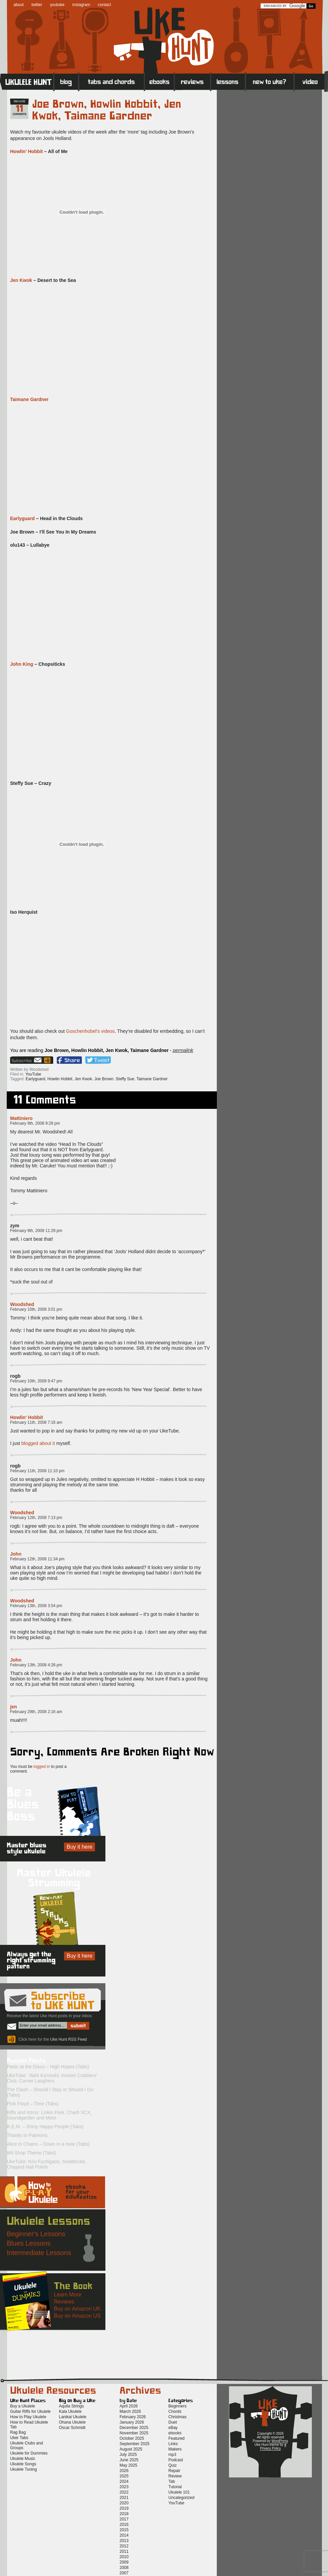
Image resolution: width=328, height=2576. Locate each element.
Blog (66, 81)
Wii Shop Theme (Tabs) (31, 2152)
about (18, 4)
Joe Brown (103, 1079)
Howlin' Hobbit (26, 1417)
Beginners (177, 2406)
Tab (171, 2481)
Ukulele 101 (179, 2492)
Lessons (228, 81)
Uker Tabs (19, 2437)
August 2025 (131, 2449)
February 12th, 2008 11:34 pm (37, 1559)
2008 (124, 2567)
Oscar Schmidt (72, 2427)
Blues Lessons (29, 2243)
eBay (172, 2427)
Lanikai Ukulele (72, 2417)
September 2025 (135, 2443)
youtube (57, 4)
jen (13, 1706)
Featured (176, 2438)
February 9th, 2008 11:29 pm (36, 1230)
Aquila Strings (71, 2406)
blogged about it (38, 1443)
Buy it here (79, 1847)
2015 (124, 2530)
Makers (175, 2449)
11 (19, 109)
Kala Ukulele (70, 2411)
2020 (124, 2503)
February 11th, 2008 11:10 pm (37, 1470)
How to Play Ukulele (28, 2417)
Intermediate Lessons (39, 2252)
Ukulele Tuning (23, 2469)
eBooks (159, 81)
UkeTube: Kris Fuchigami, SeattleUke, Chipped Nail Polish (47, 2164)
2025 (124, 2476)
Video (311, 81)
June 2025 (129, 2460)
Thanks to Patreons (27, 2135)
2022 (124, 2492)
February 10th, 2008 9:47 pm (36, 1381)
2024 (124, 2481)
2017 (124, 2519)
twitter (36, 4)
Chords (175, 2411)
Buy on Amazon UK (77, 2309)
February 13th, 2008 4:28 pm (36, 1665)
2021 (124, 2497)
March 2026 (130, 2411)
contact (104, 4)
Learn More (67, 2294)
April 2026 (129, 2406)
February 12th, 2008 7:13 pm (36, 1517)
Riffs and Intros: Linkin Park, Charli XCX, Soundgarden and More (49, 2115)
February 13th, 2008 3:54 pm (36, 1605)
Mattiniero (21, 1118)
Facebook (69, 1060)
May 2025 (128, 2465)
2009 (124, 2562)
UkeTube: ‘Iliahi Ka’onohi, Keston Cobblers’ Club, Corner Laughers (52, 2078)
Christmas (177, 2417)
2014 (124, 2535)
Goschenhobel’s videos (90, 1031)
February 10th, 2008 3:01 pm (36, 1309)
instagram (81, 4)
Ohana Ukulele (72, 2422)
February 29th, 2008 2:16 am (36, 1711)
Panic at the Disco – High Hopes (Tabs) (48, 2066)
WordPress (279, 2441)
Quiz (172, 2465)
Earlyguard (22, 518)
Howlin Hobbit (59, 1079)
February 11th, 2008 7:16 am (36, 1422)
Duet (172, 2422)
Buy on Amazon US (77, 2316)
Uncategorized (181, 2497)
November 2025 (134, 2433)
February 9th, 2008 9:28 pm (35, 1123)
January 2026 (132, 2422)
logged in (42, 1766)
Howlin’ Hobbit (26, 151)
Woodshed (22, 1304)
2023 (124, 2486)
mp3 (172, 2454)
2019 (124, 2508)
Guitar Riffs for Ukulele (30, 2411)
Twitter (98, 1060)
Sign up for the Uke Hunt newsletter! (26, 1060)
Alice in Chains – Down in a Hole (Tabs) (48, 2144)
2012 (124, 2546)
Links (173, 2443)
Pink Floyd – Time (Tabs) (33, 2103)
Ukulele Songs (23, 2464)
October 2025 (132, 2438)
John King (21, 664)
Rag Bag (18, 2432)
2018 (124, 2513)
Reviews (192, 81)
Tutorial (175, 2486)
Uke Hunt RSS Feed (48, 1060)
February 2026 (133, 2417)
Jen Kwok (21, 280)
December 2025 (134, 2427)
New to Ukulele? (269, 81)
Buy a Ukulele (22, 2406)
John (15, 1554)
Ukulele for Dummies (28, 2453)
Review (175, 2476)
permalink (183, 1050)
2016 (124, 2524)
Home (27, 81)
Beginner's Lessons (36, 2234)
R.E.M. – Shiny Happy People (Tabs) (45, 2126)
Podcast (175, 2460)
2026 (124, 2470)
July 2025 (128, 2454)
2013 (124, 2540)
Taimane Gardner (29, 399)
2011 (124, 2551)
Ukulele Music (22, 2458)
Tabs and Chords (111, 81)
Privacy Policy (270, 2448)
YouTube (33, 1074)
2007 (124, 2573)
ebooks (175, 2433)
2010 (124, 2556)
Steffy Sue (125, 1079)
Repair (174, 2470)
